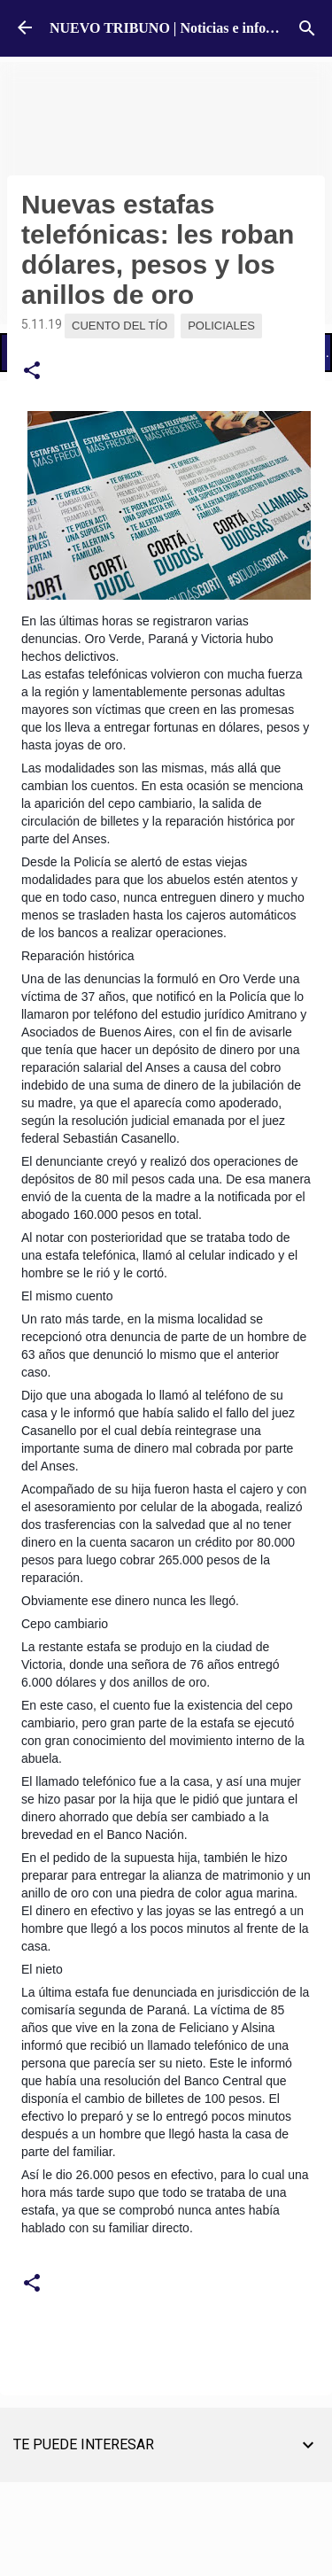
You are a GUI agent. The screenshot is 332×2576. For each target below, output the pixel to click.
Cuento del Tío (119, 325)
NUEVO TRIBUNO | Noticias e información (183, 27)
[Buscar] (307, 28)
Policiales (221, 325)
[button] (31, 371)
